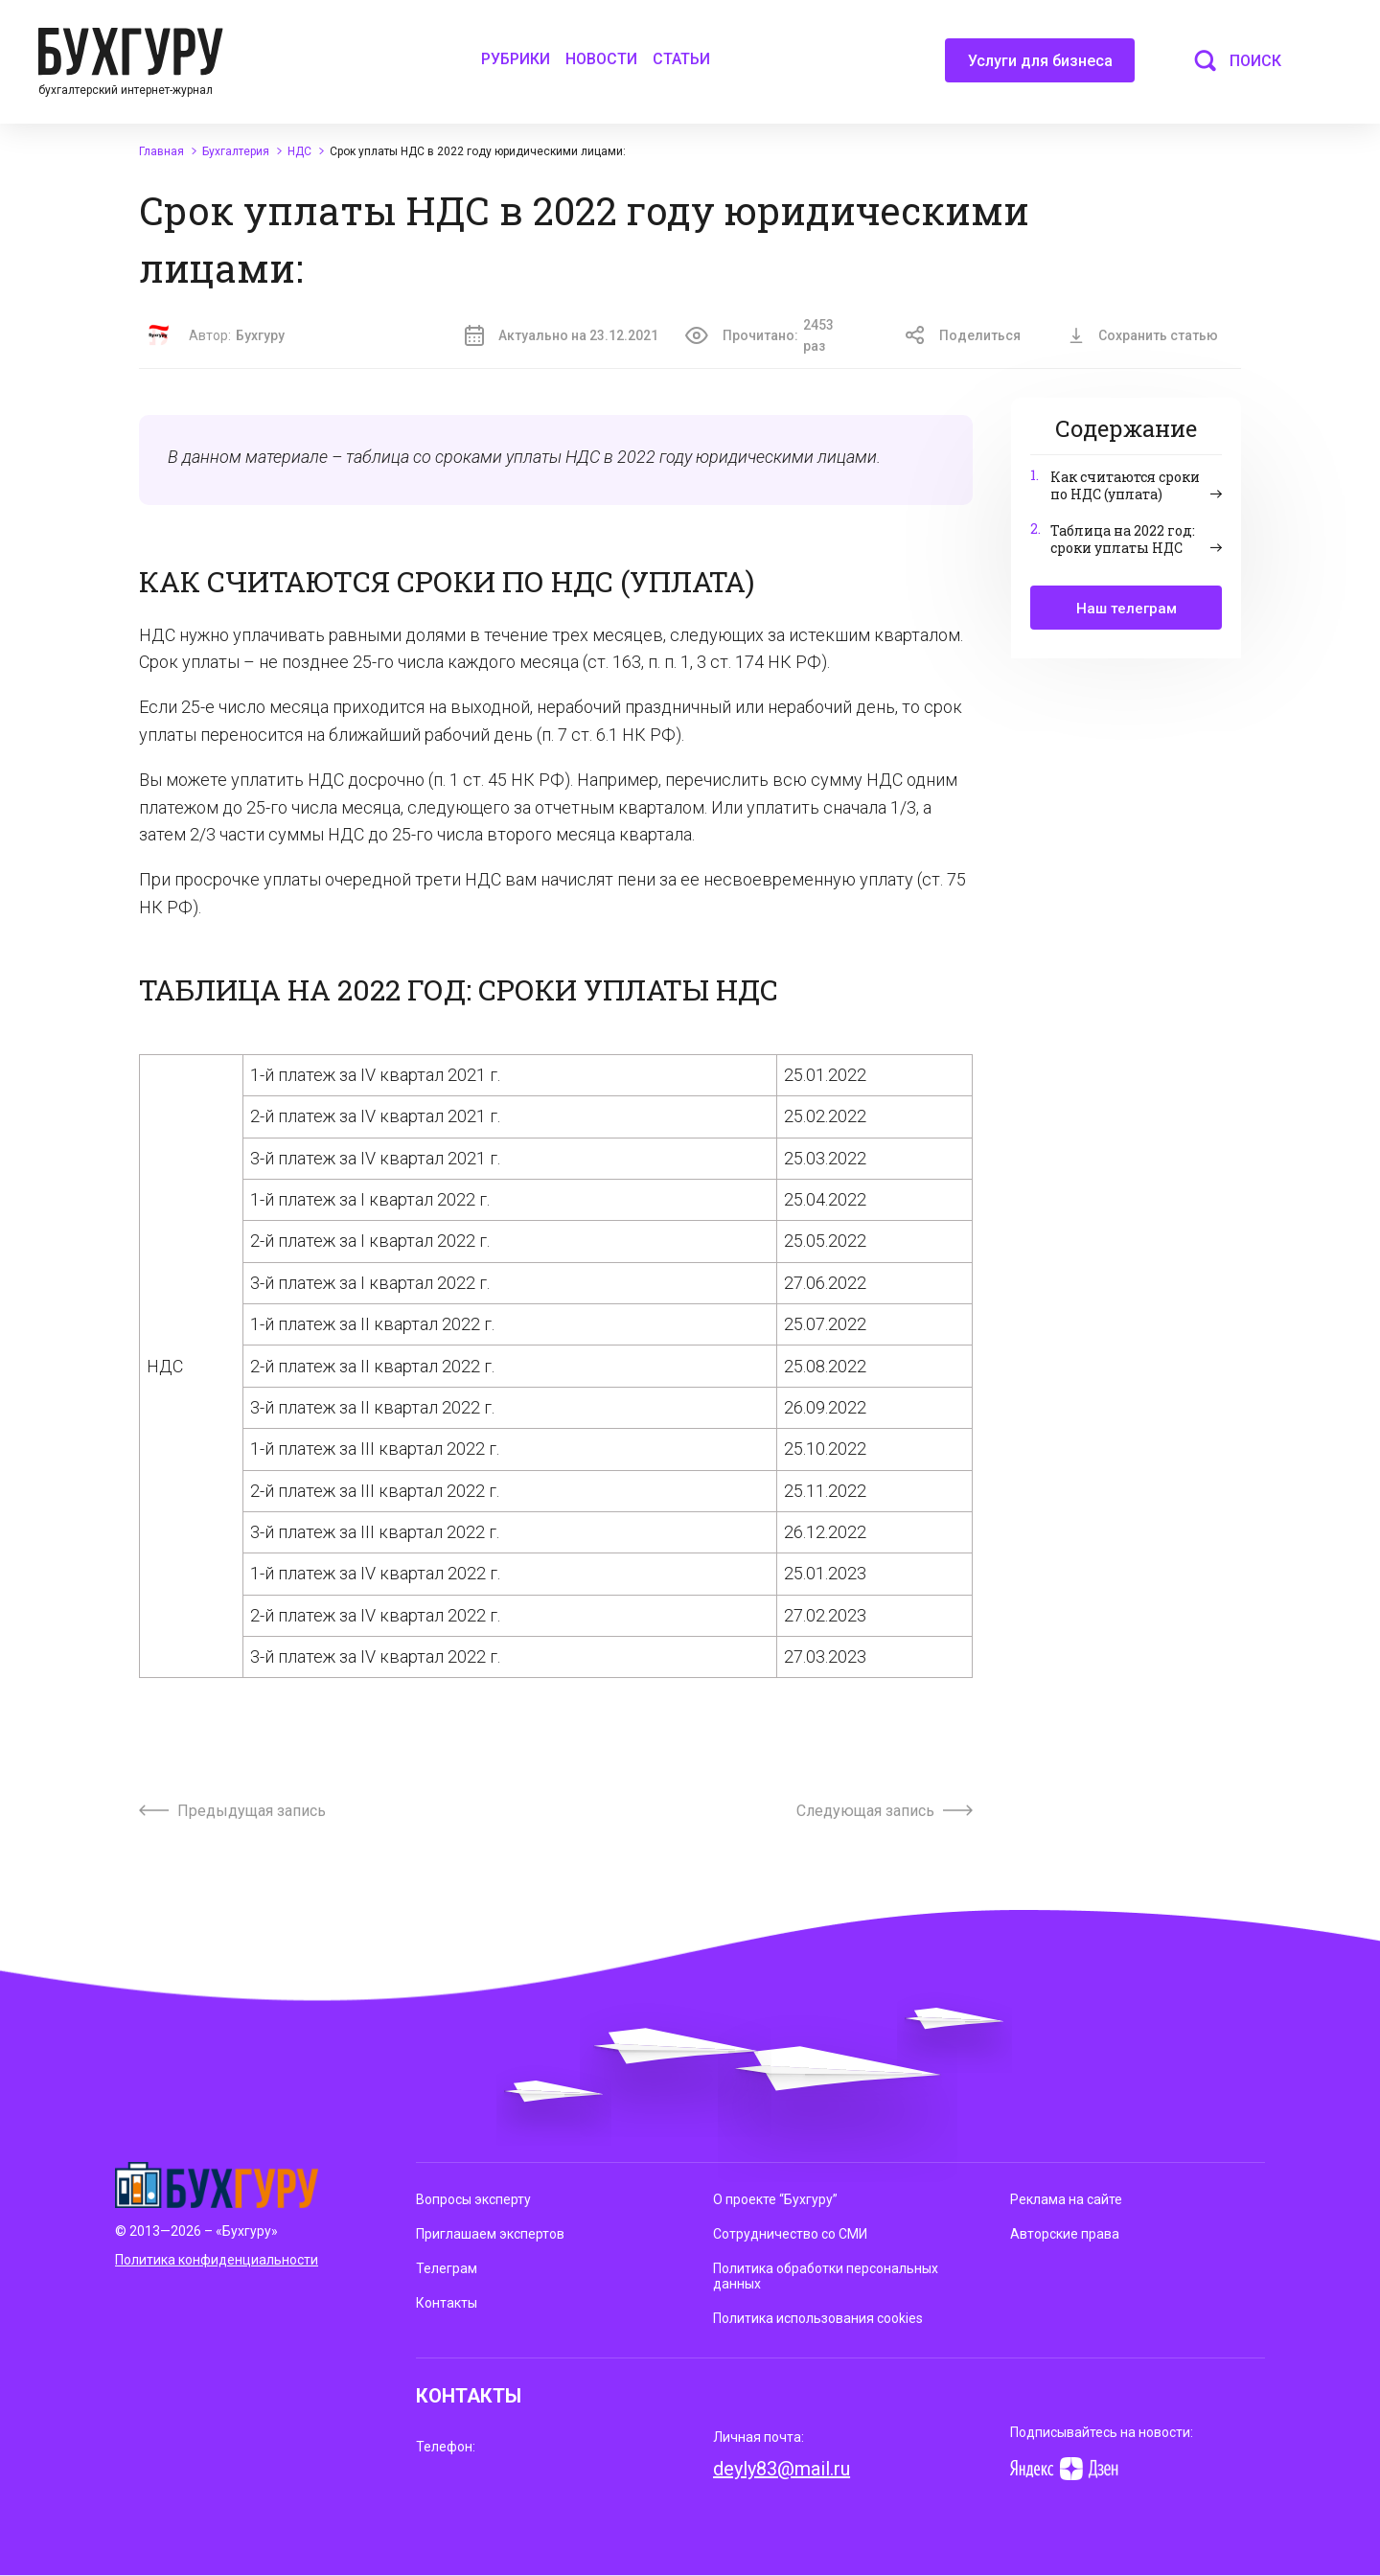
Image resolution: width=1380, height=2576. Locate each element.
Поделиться (963, 335)
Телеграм (446, 2268)
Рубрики (515, 59)
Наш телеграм (1126, 608)
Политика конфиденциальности (216, 2259)
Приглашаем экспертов (490, 2234)
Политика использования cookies (818, 2318)
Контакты (446, 2303)
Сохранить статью (1143, 335)
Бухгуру (260, 335)
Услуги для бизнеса (1040, 67)
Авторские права (1064, 2234)
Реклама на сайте (1066, 2199)
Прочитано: (771, 335)
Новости (601, 59)
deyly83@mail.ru (781, 2468)
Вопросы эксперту (473, 2199)
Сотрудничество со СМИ (790, 2234)
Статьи (681, 59)
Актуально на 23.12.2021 (561, 335)
